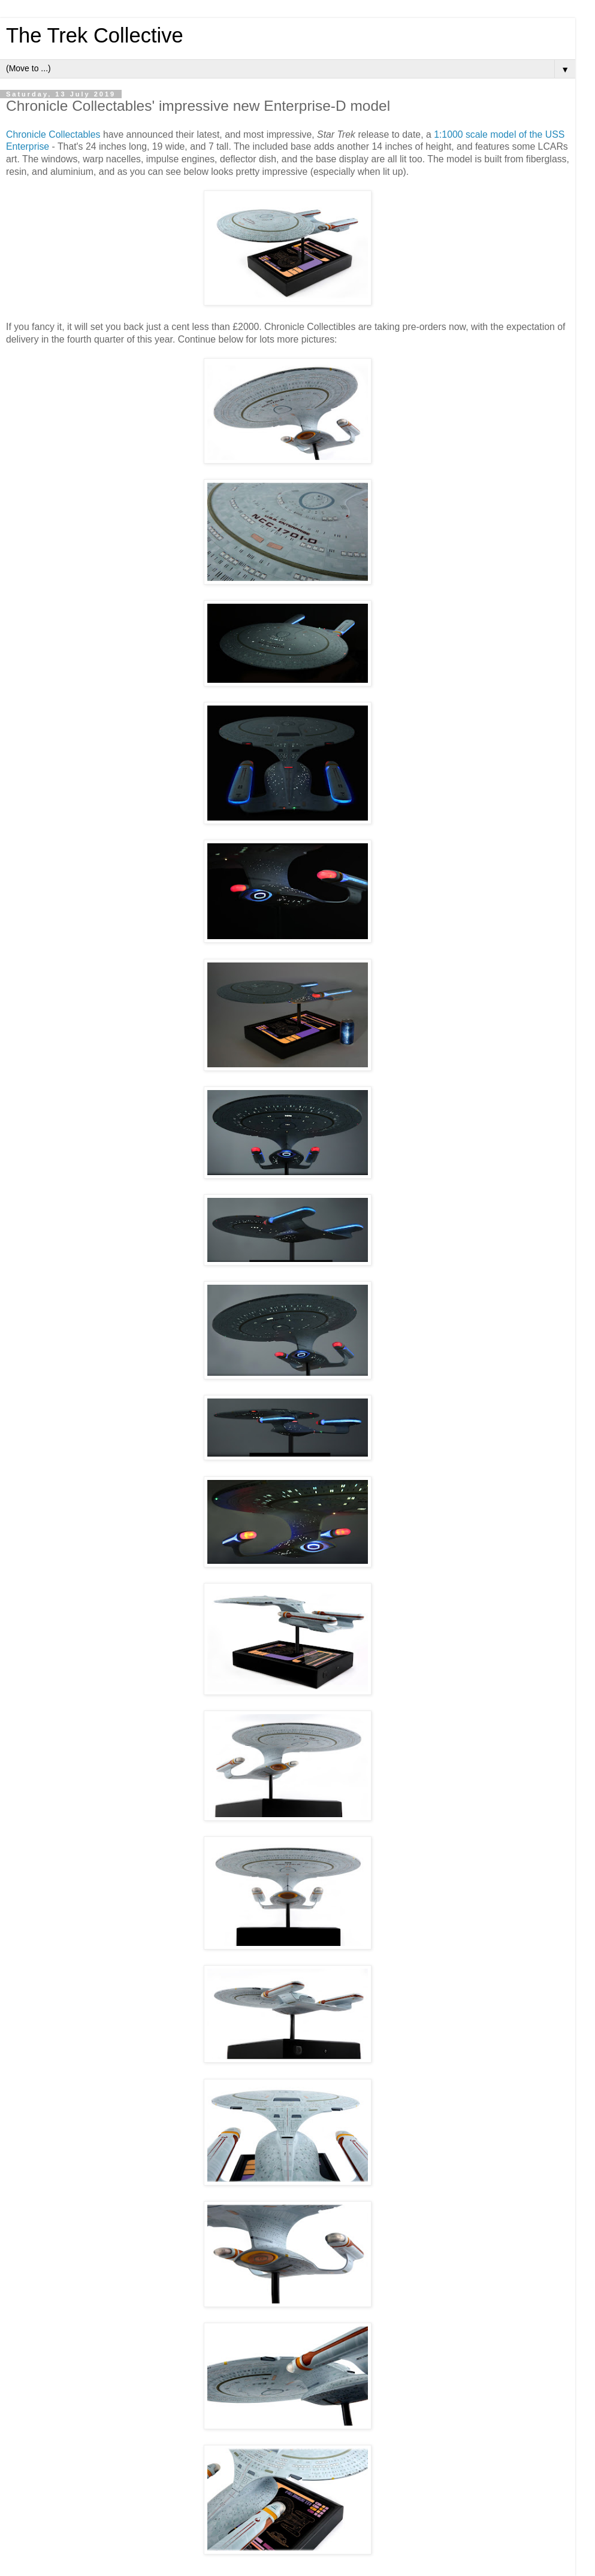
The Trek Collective (94, 35)
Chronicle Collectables (53, 134)
